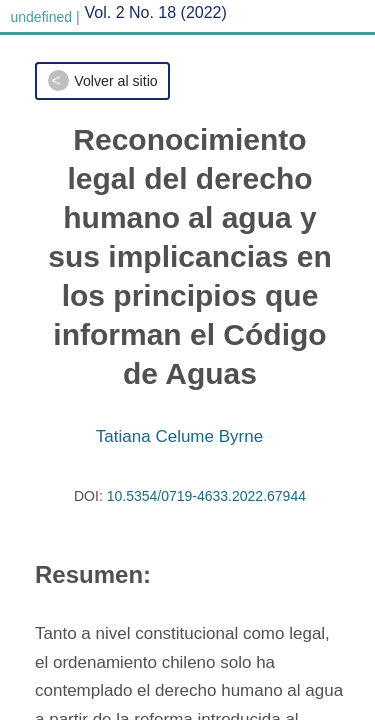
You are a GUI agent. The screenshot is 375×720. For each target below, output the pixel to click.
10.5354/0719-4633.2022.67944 (206, 496)
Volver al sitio (115, 81)
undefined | (45, 17)
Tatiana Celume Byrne (179, 436)
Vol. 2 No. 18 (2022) (156, 12)
